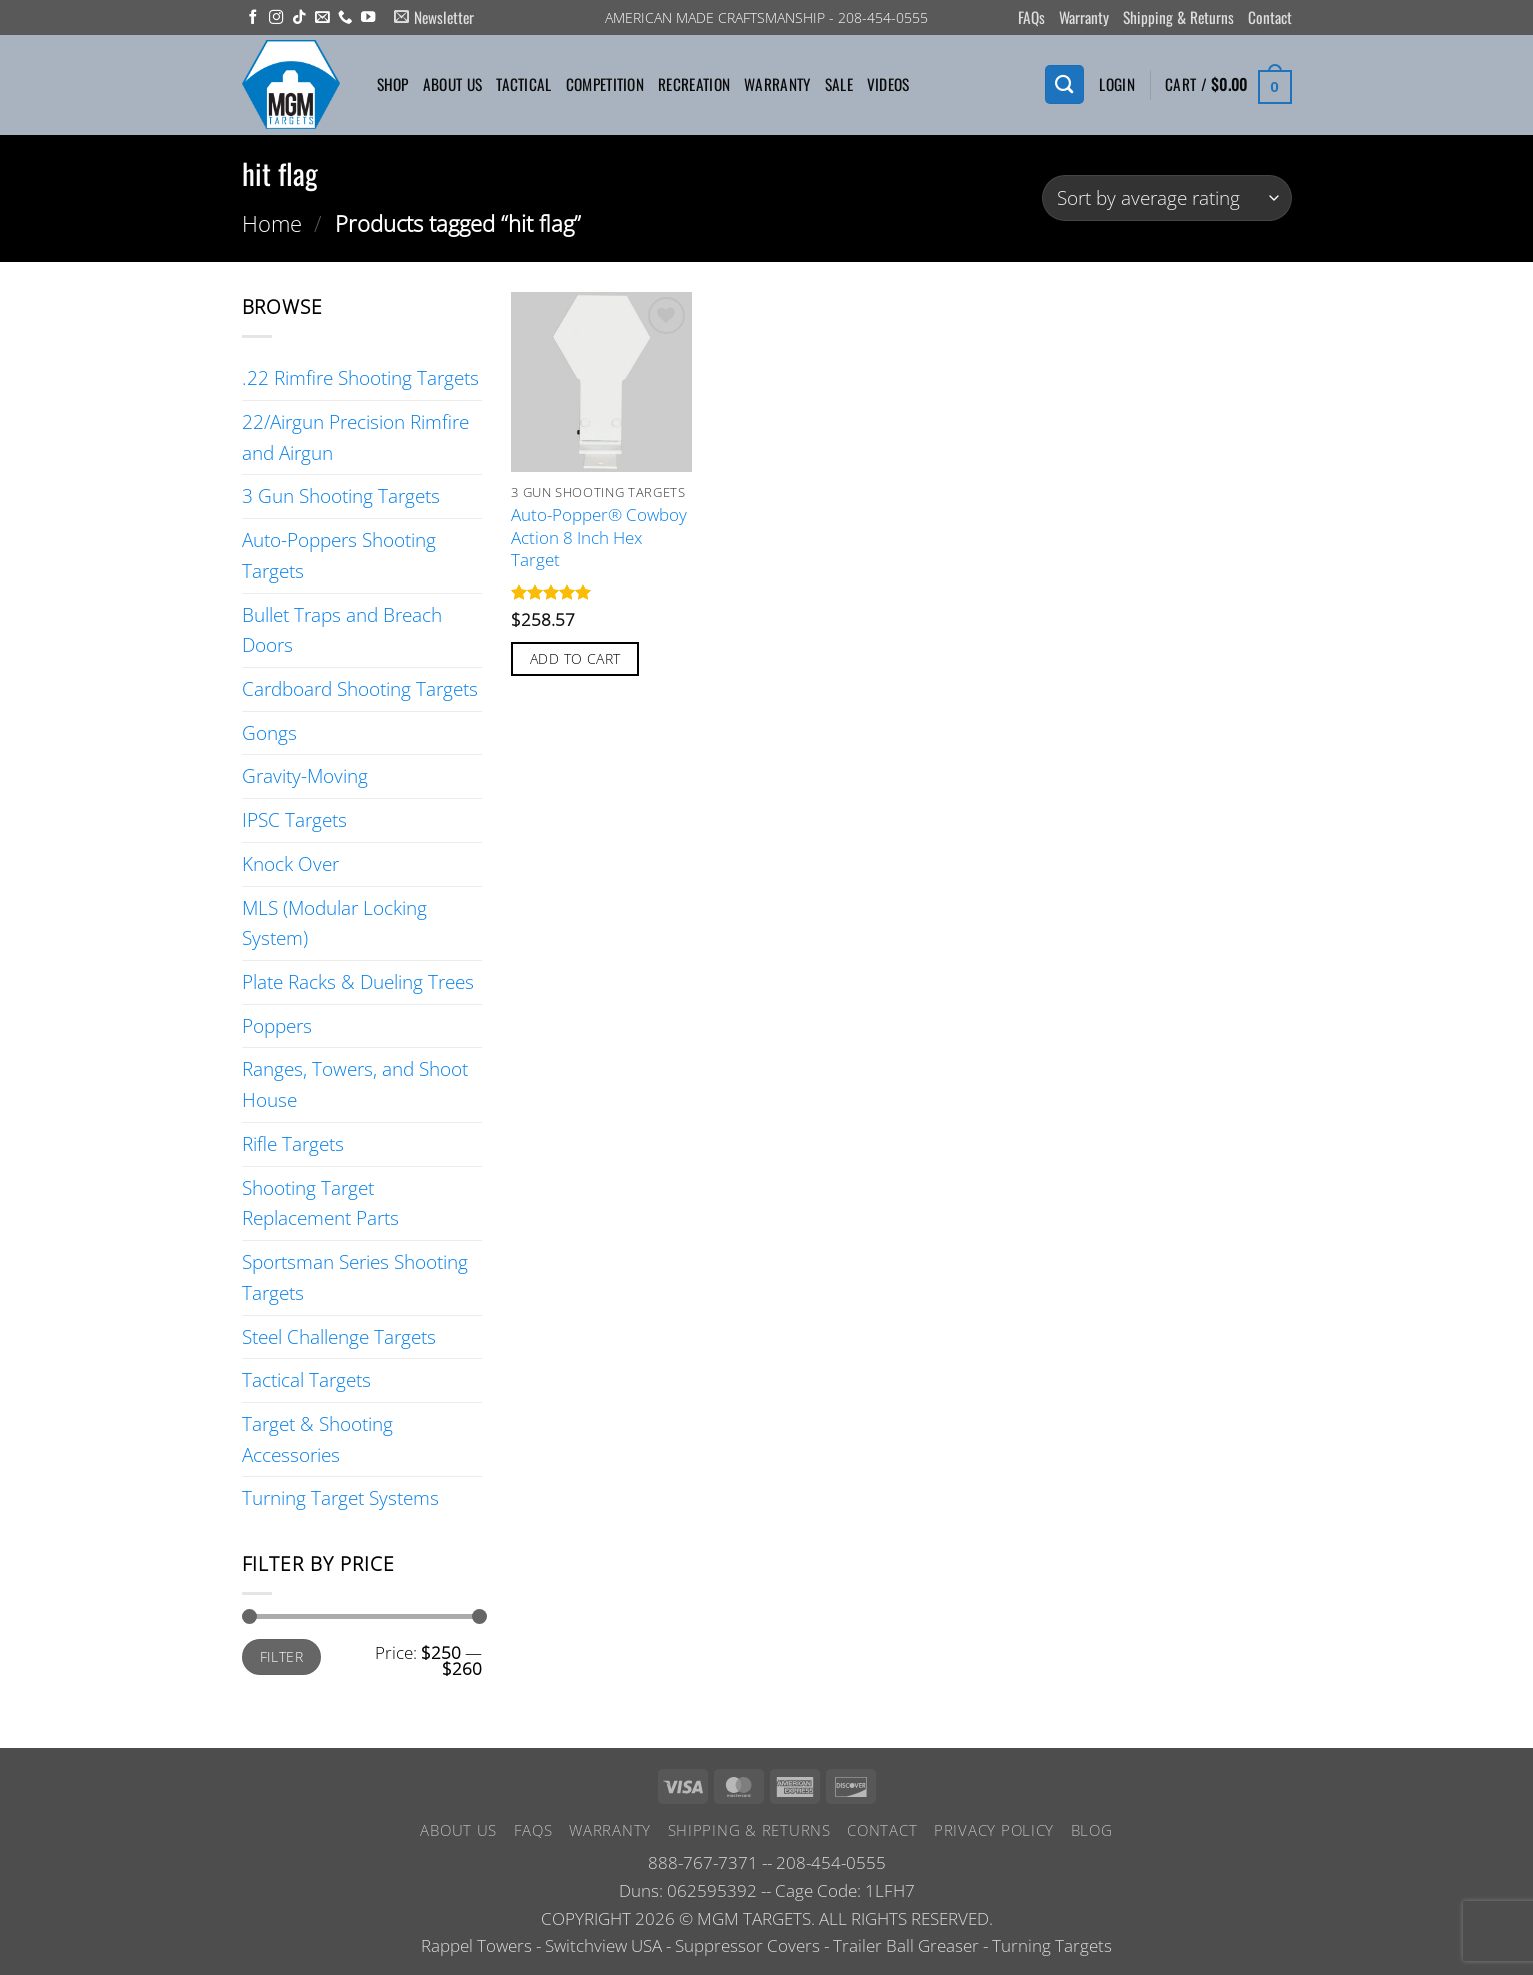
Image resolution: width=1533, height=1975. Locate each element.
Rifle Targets (293, 1143)
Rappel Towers (476, 1945)
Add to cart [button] (575, 658)
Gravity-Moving (305, 775)
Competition (605, 84)
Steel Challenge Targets (339, 1336)
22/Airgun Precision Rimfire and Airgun (355, 437)
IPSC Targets (294, 819)
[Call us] (345, 18)
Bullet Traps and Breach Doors (342, 630)
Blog (1092, 1830)
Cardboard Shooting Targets (360, 688)
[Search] (1064, 84)
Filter (282, 1656)
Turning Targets (1052, 1945)
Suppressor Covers (747, 1945)
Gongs (269, 732)
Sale (839, 84)
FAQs (1031, 17)
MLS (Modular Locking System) (334, 923)
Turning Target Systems (340, 1497)
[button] (434, 17)
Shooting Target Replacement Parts (320, 1203)
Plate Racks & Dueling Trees (358, 981)
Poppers (277, 1025)
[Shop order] (1166, 198)
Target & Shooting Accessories (317, 1439)
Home (272, 223)
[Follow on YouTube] (368, 18)
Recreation (694, 84)
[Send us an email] (322, 18)
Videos (888, 84)
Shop (393, 84)
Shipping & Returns (1178, 17)
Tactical (523, 84)
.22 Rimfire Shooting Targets (360, 377)
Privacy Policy (994, 1830)
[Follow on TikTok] (299, 18)
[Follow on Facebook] (253, 18)
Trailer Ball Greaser (906, 1945)
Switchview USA (603, 1945)
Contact (1270, 17)
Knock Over (290, 863)
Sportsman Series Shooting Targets (355, 1277)
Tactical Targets (306, 1379)
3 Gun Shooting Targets (341, 495)
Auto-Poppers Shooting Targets (339, 555)
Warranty (1084, 17)
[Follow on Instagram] (276, 18)
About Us (452, 84)
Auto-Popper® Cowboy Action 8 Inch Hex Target (599, 537)
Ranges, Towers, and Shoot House (355, 1084)
